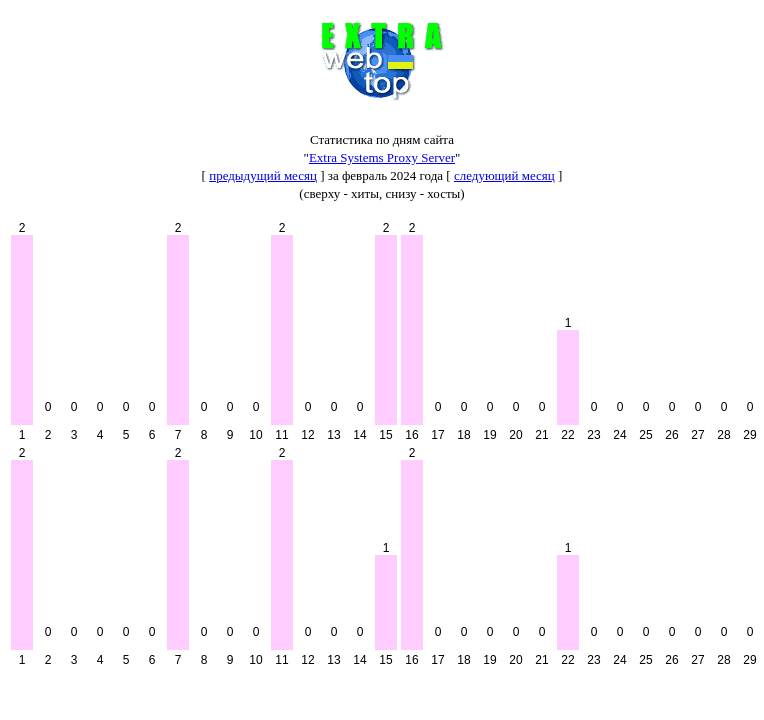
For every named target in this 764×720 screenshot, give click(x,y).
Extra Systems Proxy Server (382, 157)
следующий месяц (504, 175)
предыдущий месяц (263, 175)
